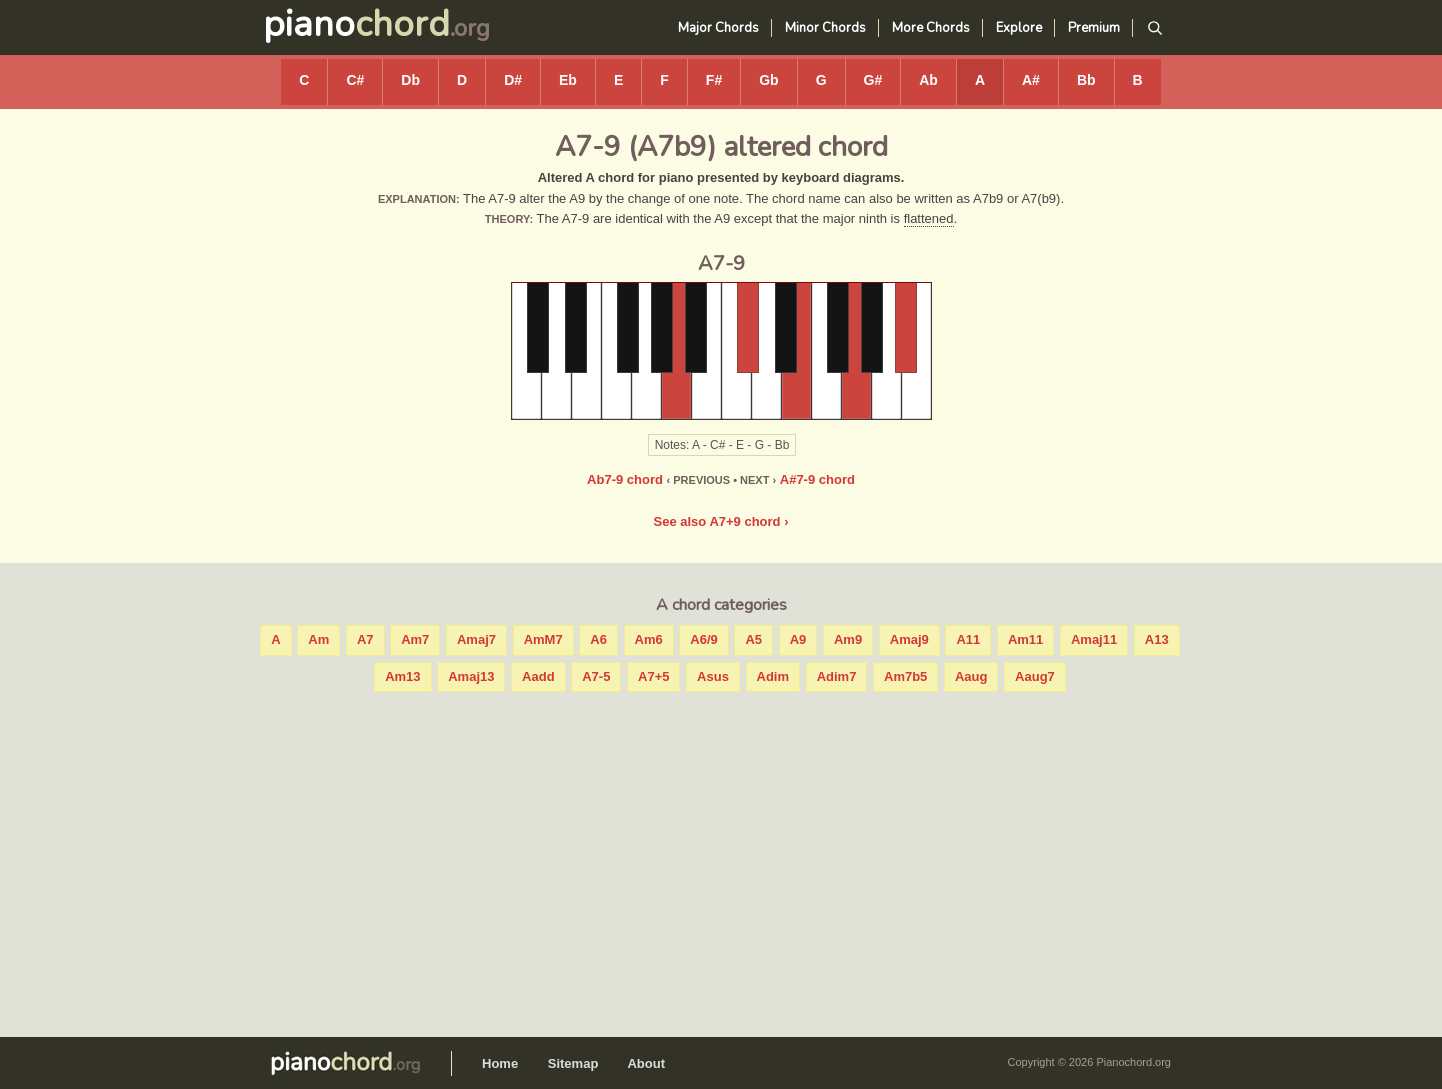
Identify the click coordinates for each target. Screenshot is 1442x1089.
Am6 (649, 639)
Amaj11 (1094, 639)
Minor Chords (825, 28)
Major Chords (718, 28)
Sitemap (573, 1063)
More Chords (931, 28)
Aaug (971, 676)
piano (356, 24)
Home (500, 1063)
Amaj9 (909, 639)
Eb (568, 80)
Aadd (538, 676)
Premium (1094, 28)
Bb (1086, 80)
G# (873, 80)
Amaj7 (476, 639)
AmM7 (543, 639)
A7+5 (653, 676)
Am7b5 (905, 676)
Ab (928, 80)
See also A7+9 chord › (721, 521)
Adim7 (837, 676)
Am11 (1025, 639)
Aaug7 (1035, 676)
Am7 (415, 639)
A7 (365, 639)
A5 (753, 639)
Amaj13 (471, 676)
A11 (968, 639)
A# (1031, 80)
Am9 (848, 639)
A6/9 (703, 639)
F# (714, 80)
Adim (773, 676)
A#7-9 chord (817, 479)
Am (318, 639)
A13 (1157, 639)
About (646, 1063)
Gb (768, 80)
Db (410, 80)
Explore (1019, 28)
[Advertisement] (721, 860)
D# (513, 80)
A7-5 (596, 676)
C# (355, 80)
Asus (713, 676)
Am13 (402, 676)
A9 (798, 639)
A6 (598, 639)
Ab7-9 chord (625, 479)
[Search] (1154, 29)
